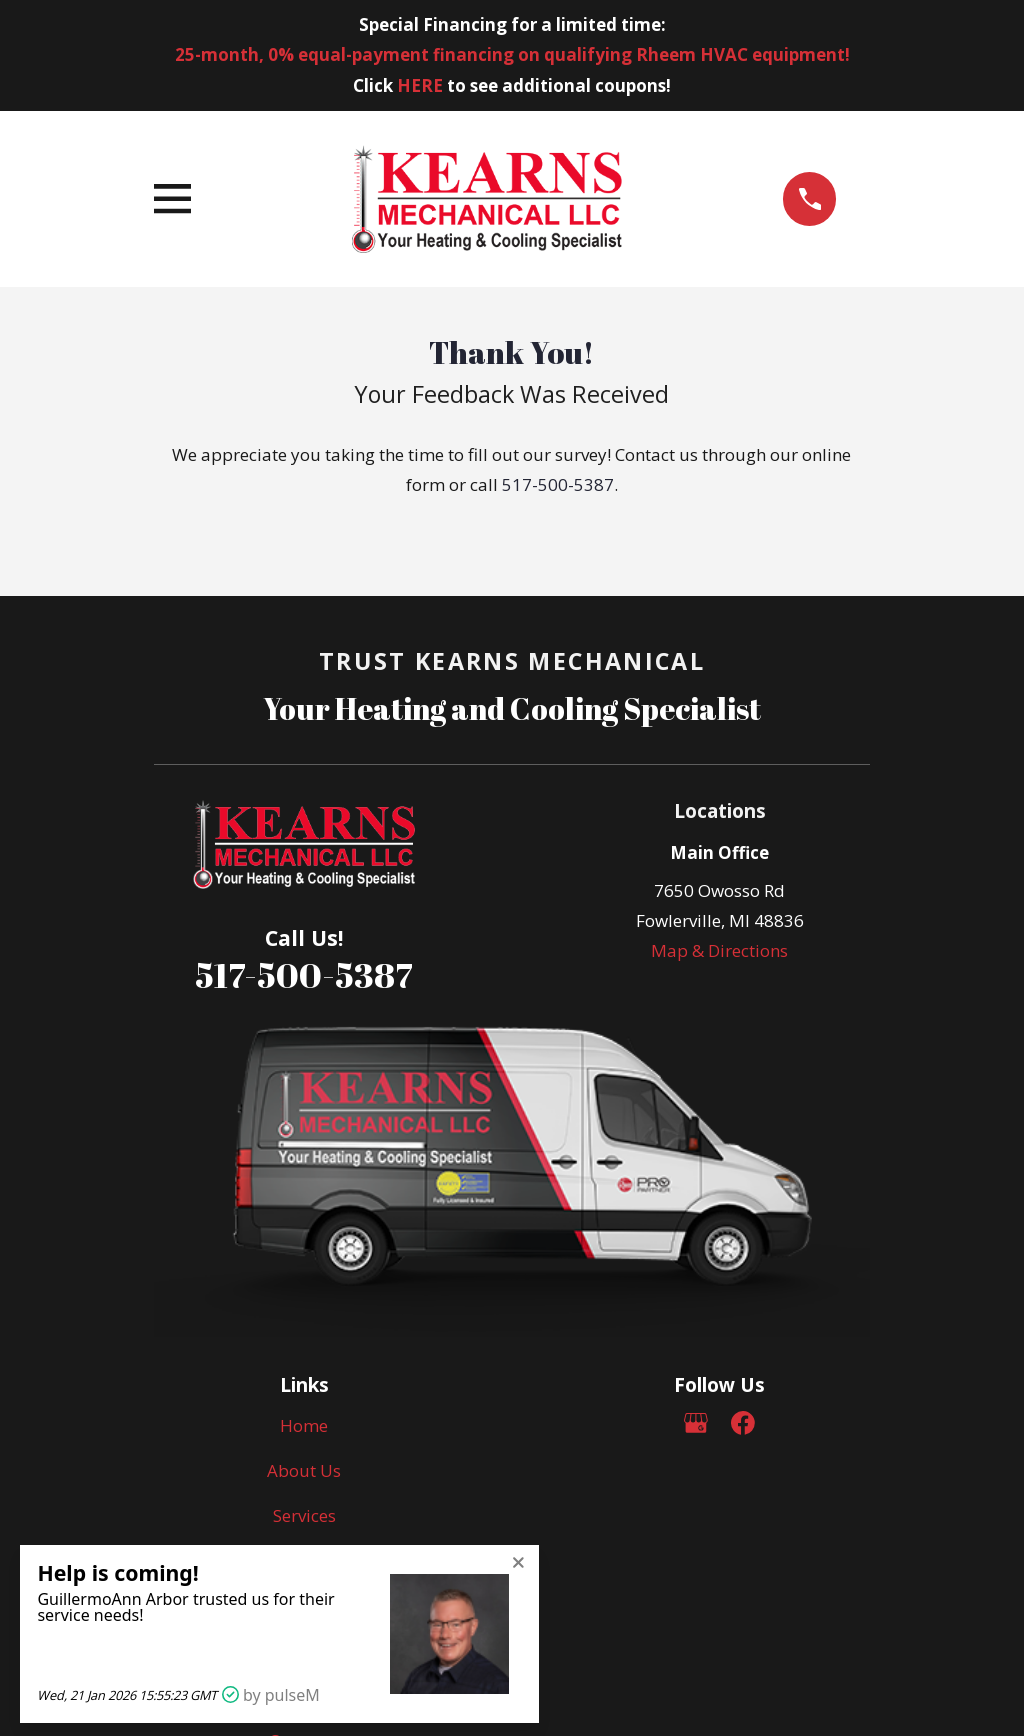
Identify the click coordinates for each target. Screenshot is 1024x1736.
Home (304, 1425)
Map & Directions (719, 950)
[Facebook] (743, 1423)
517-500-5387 (558, 484)
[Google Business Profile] (696, 1423)
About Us (304, 1470)
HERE (420, 85)
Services (304, 1515)
